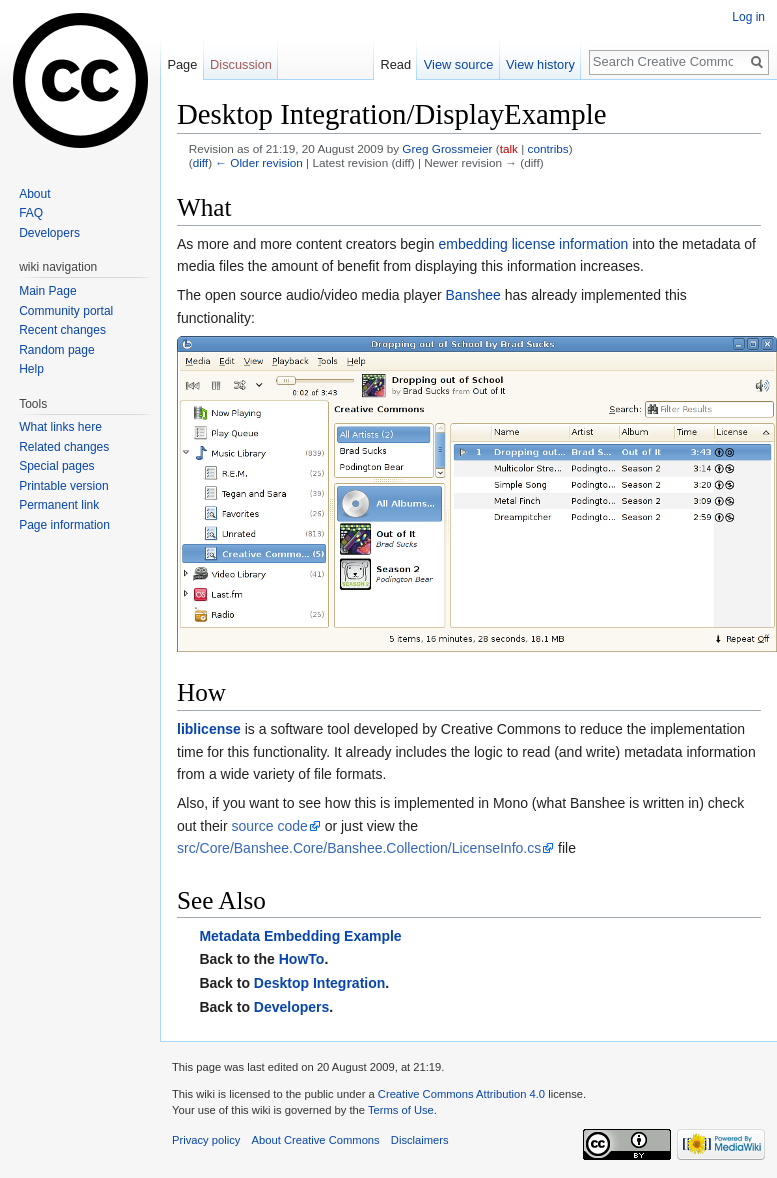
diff (200, 162)
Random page (56, 350)
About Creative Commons (316, 1140)
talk (509, 148)
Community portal (66, 311)
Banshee (473, 295)
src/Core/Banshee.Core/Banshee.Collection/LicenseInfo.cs (359, 848)
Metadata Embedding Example (300, 936)
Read (395, 64)
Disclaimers (420, 1140)
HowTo (302, 959)
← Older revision (259, 162)
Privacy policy (206, 1140)
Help (31, 369)
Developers (291, 1007)
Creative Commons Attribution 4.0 (461, 1094)
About (34, 194)
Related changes (64, 447)
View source (458, 64)
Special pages (56, 466)
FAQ (31, 213)
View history (540, 64)
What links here (60, 427)
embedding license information (533, 244)
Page (182, 64)
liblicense (209, 729)
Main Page (47, 291)
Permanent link (59, 505)
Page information (64, 525)
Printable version (63, 486)
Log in (748, 17)
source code (269, 826)
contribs (548, 148)
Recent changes (62, 330)
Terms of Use (401, 1110)
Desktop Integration (319, 983)
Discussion (241, 64)
